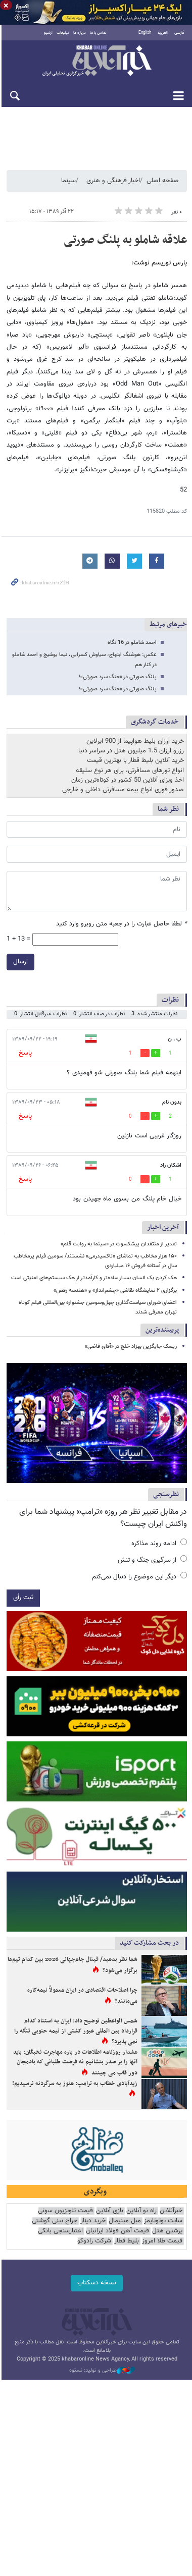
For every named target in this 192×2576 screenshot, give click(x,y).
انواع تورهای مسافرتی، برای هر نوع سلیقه (130, 770)
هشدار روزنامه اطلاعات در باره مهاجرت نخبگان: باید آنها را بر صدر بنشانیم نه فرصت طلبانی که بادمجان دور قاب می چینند (71, 2066)
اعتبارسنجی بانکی (60, 2235)
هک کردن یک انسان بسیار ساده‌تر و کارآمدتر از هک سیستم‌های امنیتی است (94, 1278)
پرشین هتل (167, 2235)
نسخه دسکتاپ (96, 2287)
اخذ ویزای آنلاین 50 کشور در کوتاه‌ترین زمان (127, 781)
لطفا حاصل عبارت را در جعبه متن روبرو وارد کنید (121, 924)
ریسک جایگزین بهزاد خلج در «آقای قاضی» (131, 1347)
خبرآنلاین (96, 62)
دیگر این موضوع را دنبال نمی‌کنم (139, 1578)
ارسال (19, 962)
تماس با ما (97, 33)
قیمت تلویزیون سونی (65, 2215)
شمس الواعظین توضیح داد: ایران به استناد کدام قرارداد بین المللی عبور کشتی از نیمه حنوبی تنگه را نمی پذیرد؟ (72, 2035)
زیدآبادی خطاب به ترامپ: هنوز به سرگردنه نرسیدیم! (74, 2087)
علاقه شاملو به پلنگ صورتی (125, 241)
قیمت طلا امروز (162, 2246)
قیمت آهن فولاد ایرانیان (117, 2235)
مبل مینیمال (125, 2225)
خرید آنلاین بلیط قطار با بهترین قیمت (135, 761)
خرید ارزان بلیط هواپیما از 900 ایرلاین (135, 742)
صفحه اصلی (163, 181)
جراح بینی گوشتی (54, 2225)
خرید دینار (93, 2225)
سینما (68, 181)
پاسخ (23, 1053)
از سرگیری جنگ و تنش (152, 1561)
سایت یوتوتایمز (163, 2225)
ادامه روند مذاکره (159, 1545)
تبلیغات (62, 33)
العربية (163, 33)
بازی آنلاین (109, 2215)
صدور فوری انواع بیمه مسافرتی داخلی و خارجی (123, 790)
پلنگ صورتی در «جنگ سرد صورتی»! (118, 677)
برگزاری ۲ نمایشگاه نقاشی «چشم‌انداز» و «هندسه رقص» (115, 1290)
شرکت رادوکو (94, 2246)
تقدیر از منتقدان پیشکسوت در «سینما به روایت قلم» (119, 1244)
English (144, 33)
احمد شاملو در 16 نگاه (132, 643)
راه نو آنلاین (141, 2215)
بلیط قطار (126, 2246)
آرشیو (47, 33)
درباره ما (79, 33)
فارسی (179, 33)
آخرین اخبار (163, 1228)
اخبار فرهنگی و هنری (113, 181)
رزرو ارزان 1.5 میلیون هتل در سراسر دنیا (131, 751)
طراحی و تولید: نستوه (101, 2375)
